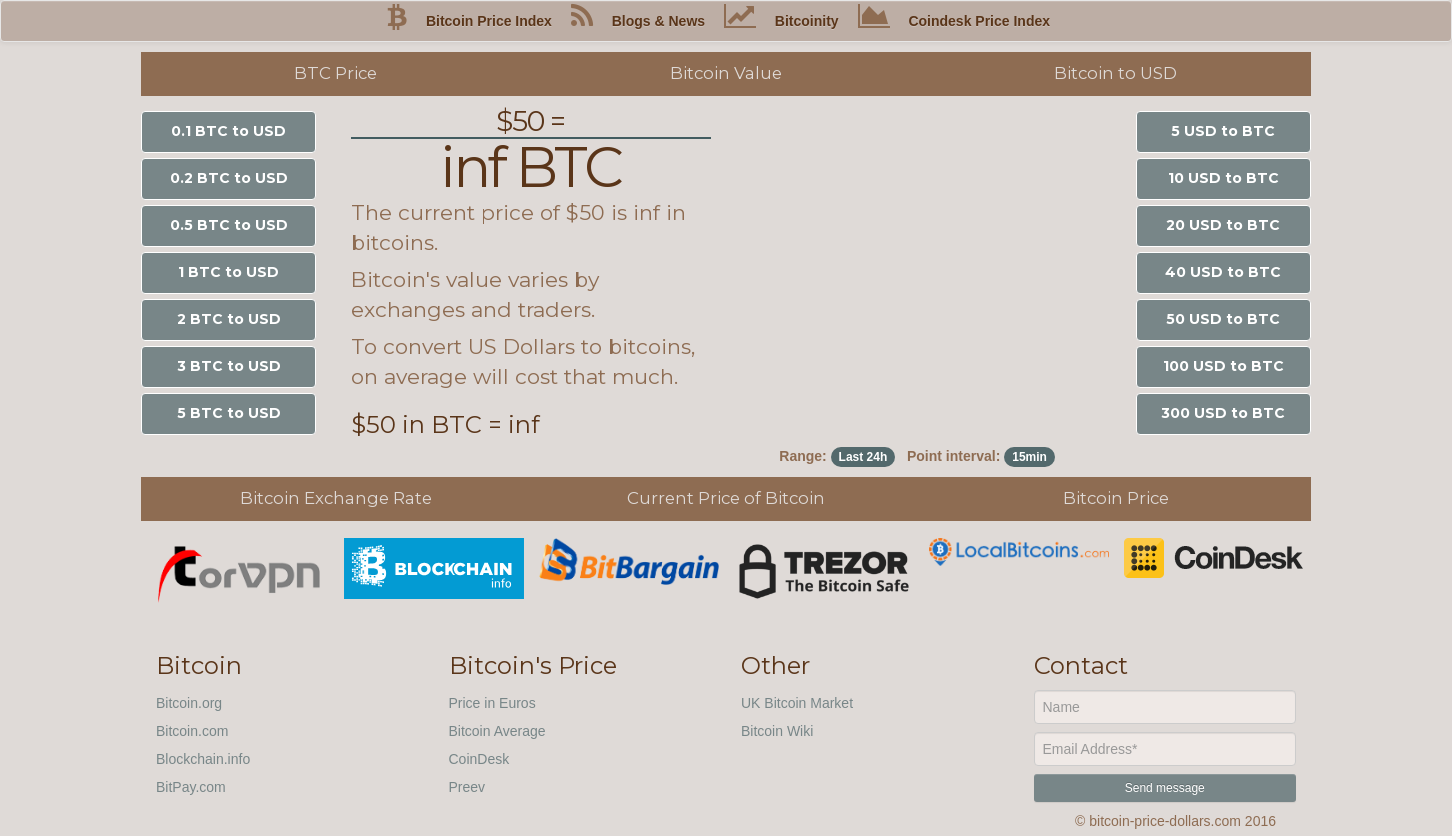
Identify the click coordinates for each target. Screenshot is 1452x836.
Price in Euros (492, 703)
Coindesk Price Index (979, 21)
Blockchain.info (203, 759)
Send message (1165, 788)
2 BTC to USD (229, 319)
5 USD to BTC (1223, 131)
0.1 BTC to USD (228, 131)
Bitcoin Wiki (777, 731)
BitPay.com (191, 787)
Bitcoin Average (497, 731)
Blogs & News (658, 21)
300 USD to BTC (1223, 413)
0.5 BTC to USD (229, 225)
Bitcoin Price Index (489, 21)
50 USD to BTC (1223, 319)
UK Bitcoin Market (797, 703)
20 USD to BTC (1223, 225)
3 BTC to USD (229, 366)
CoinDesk (479, 759)
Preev (467, 787)
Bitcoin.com (192, 731)
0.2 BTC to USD (229, 178)
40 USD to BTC (1223, 272)
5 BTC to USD (229, 413)
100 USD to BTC (1223, 366)
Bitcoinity (807, 21)
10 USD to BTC (1223, 178)
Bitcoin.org (189, 703)
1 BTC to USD (228, 272)
